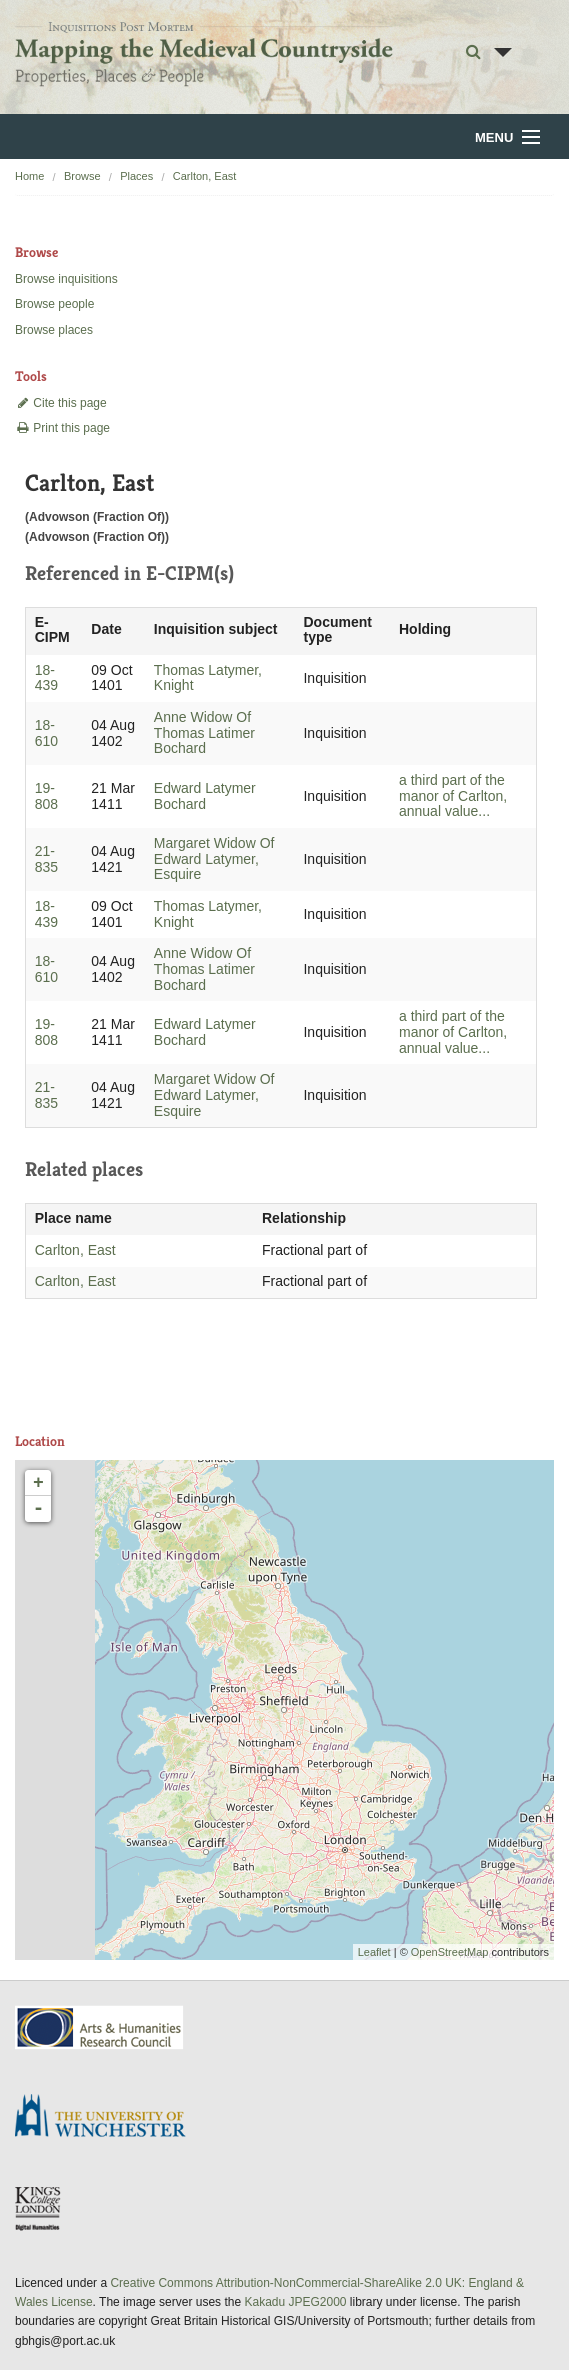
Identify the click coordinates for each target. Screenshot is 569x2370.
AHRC (100, 2027)
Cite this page (61, 403)
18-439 (46, 678)
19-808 (46, 796)
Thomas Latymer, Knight (208, 678)
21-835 (46, 859)
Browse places (54, 330)
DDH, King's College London (39, 2208)
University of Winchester (108, 2118)
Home (29, 176)
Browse (82, 176)
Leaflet (374, 1952)
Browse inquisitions (66, 279)
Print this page (62, 428)
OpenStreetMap (450, 1952)
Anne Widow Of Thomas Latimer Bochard (204, 733)
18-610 (46, 733)
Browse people (54, 304)
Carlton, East (205, 176)
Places (136, 176)
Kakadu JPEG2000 (295, 2302)
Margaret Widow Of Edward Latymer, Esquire (214, 859)
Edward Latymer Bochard (205, 796)
